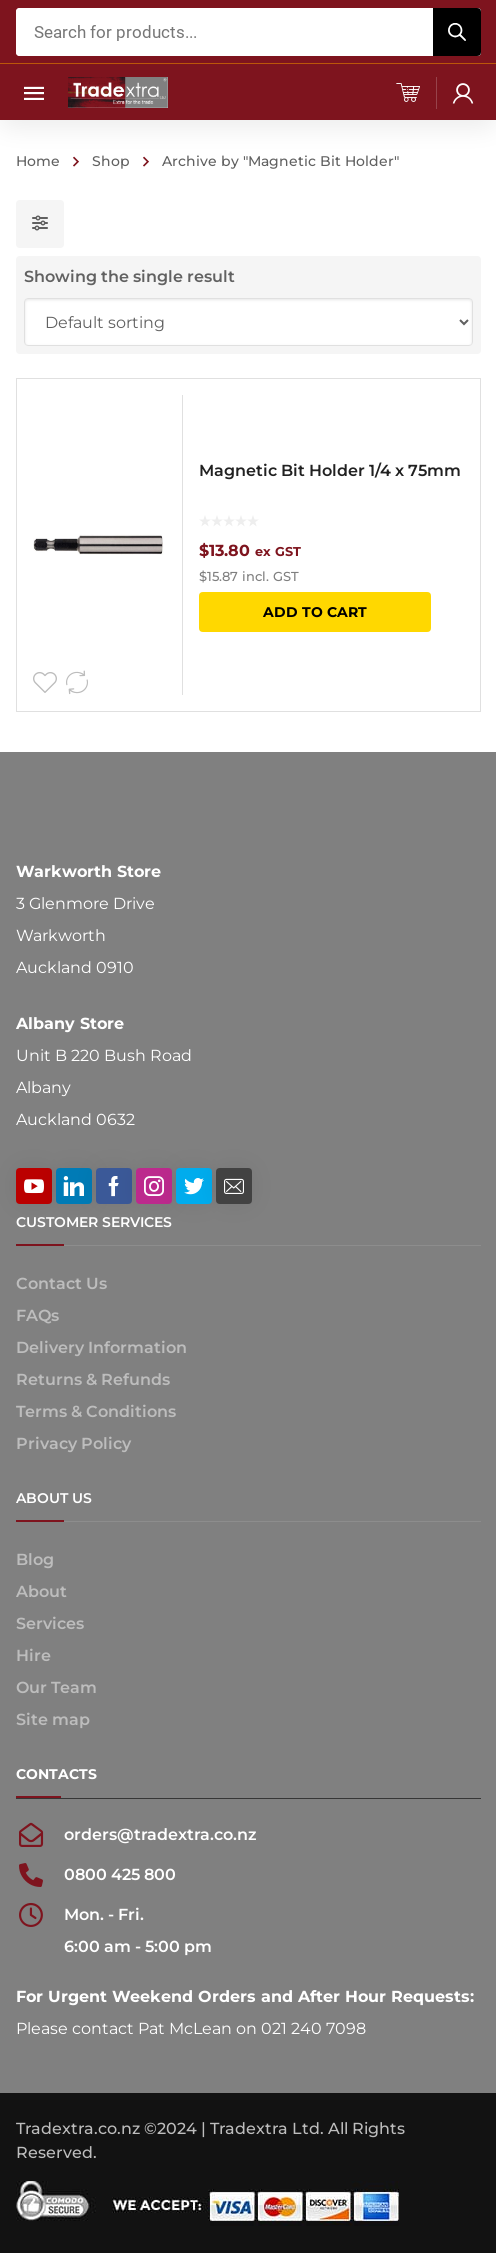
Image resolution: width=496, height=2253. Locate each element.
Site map (53, 1719)
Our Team (56, 1687)
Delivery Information (101, 1347)
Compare (77, 683)
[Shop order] (248, 322)
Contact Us (61, 1283)
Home (38, 161)
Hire (33, 1655)
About (41, 1591)
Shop (111, 161)
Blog (35, 1559)
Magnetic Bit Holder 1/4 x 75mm (330, 470)
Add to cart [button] (315, 612)
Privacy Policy (73, 1443)
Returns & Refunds (93, 1379)
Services (50, 1623)
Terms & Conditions (96, 1411)
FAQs (37, 1315)
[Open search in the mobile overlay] (248, 32)
